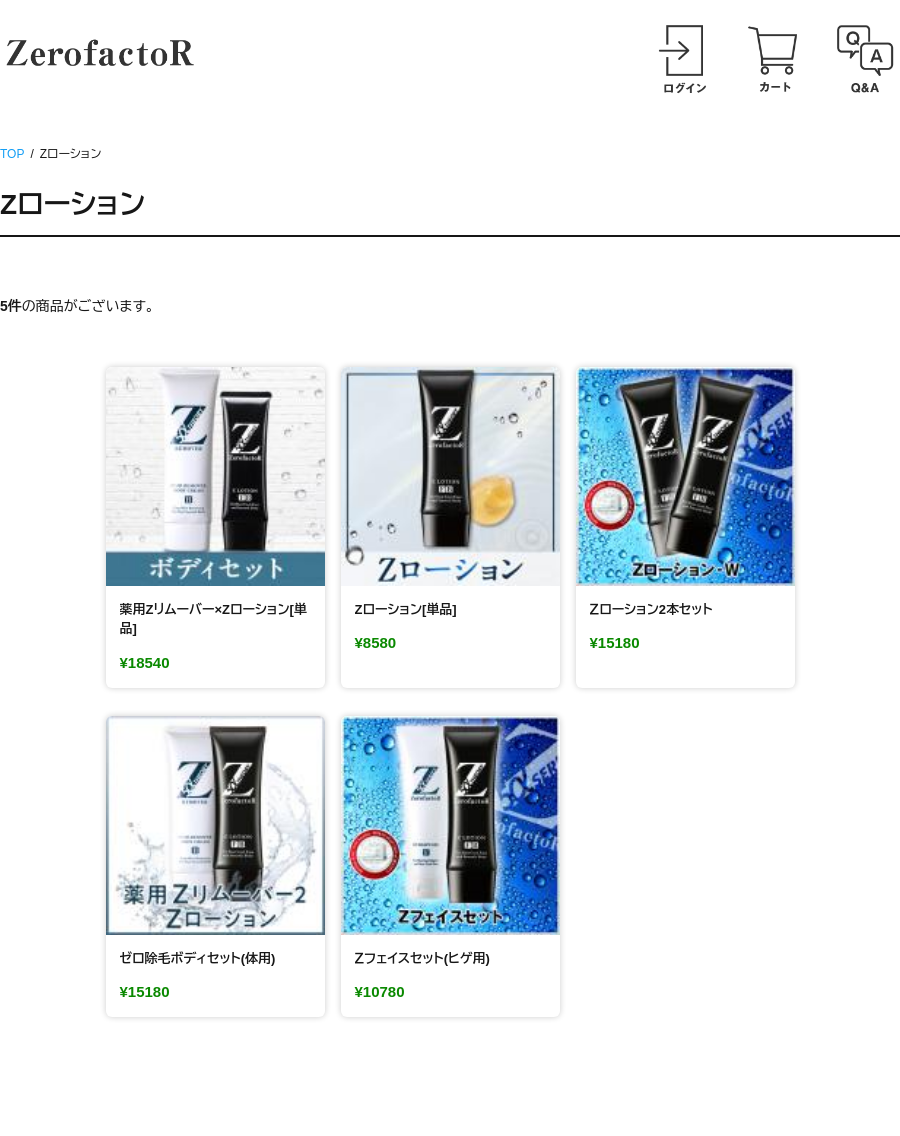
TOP (12, 154)
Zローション (72, 204)
